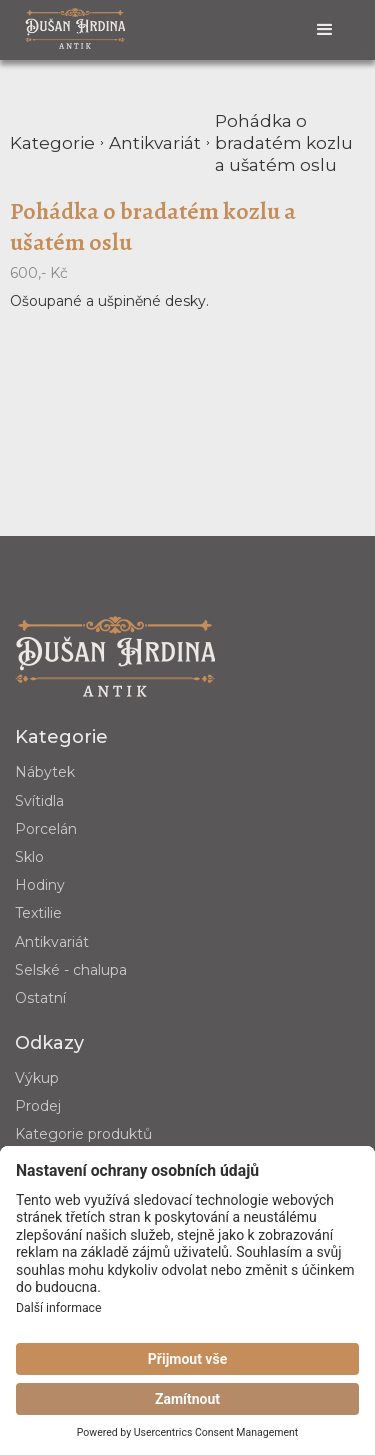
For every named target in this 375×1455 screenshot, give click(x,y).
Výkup (37, 1078)
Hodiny (40, 885)
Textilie (38, 913)
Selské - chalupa (71, 970)
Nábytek (45, 772)
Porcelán (46, 829)
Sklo (29, 857)
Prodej (38, 1106)
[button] (325, 30)
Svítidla (39, 801)
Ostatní (40, 998)
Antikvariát (52, 942)
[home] (75, 28)
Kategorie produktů (83, 1134)
